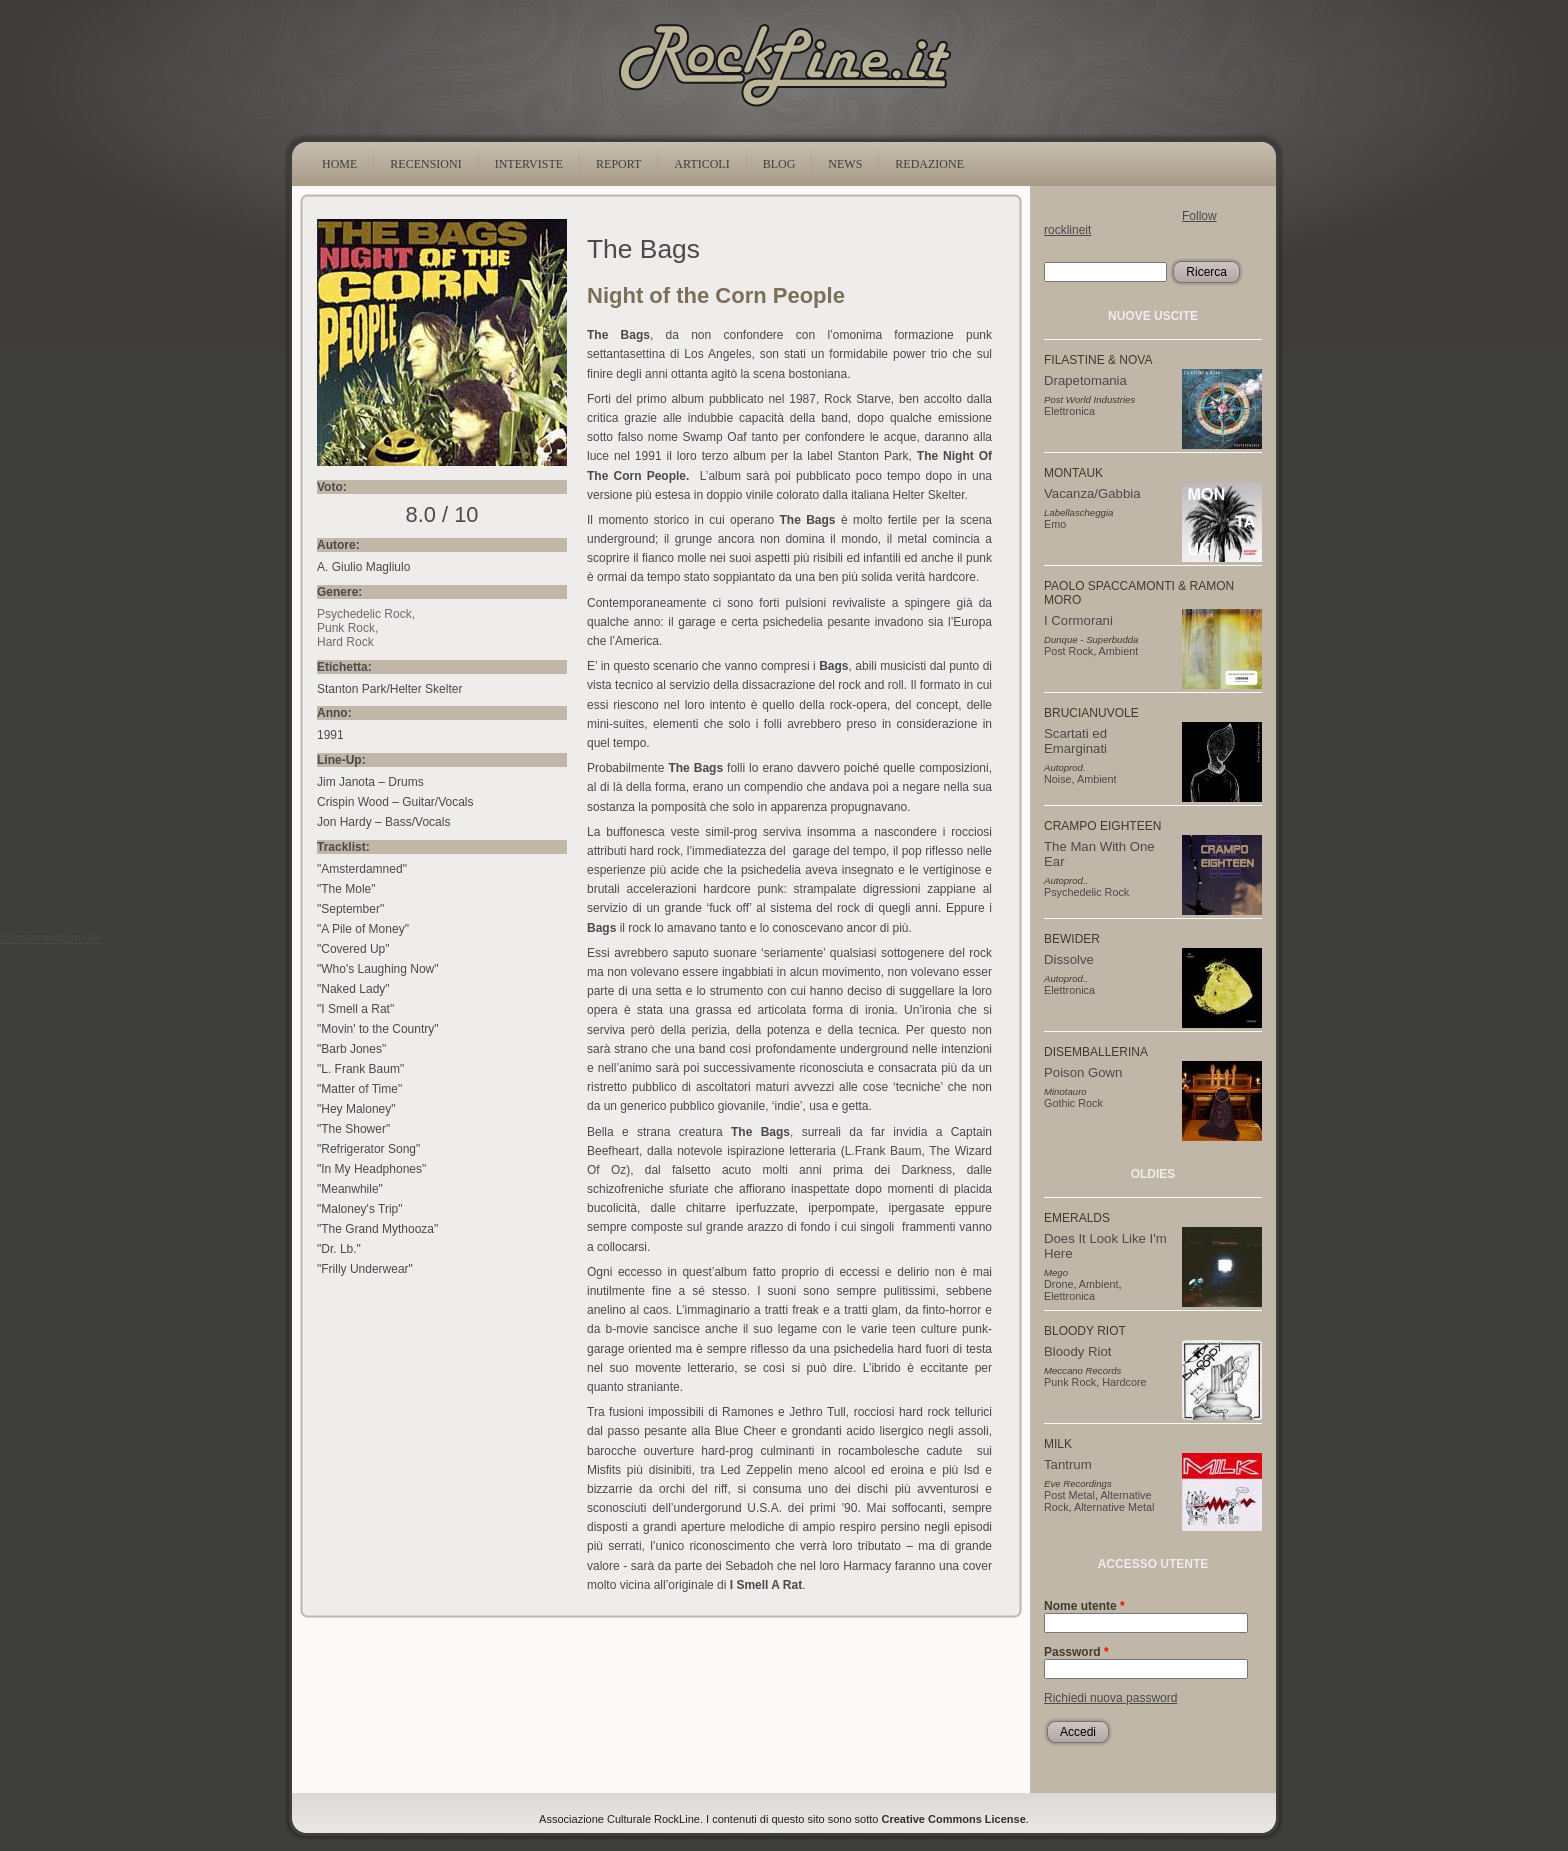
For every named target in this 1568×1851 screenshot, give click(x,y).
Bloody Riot (1077, 1351)
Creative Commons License (954, 1819)
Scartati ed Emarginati (1075, 741)
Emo (1055, 524)
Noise (1058, 779)
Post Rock (1068, 651)
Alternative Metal (1114, 1507)
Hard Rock (345, 642)
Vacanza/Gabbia (1092, 493)
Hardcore (1124, 1382)
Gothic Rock (1073, 1103)
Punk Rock (346, 628)
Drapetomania (1085, 380)
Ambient (1119, 651)
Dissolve (1069, 959)
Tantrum (1068, 1464)
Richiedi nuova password (1110, 1698)
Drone (1058, 1284)
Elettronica (1069, 411)
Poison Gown (1083, 1072)
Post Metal (1069, 1495)
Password (1076, 1652)
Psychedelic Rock (364, 614)
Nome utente (1084, 1606)
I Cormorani (1078, 620)
